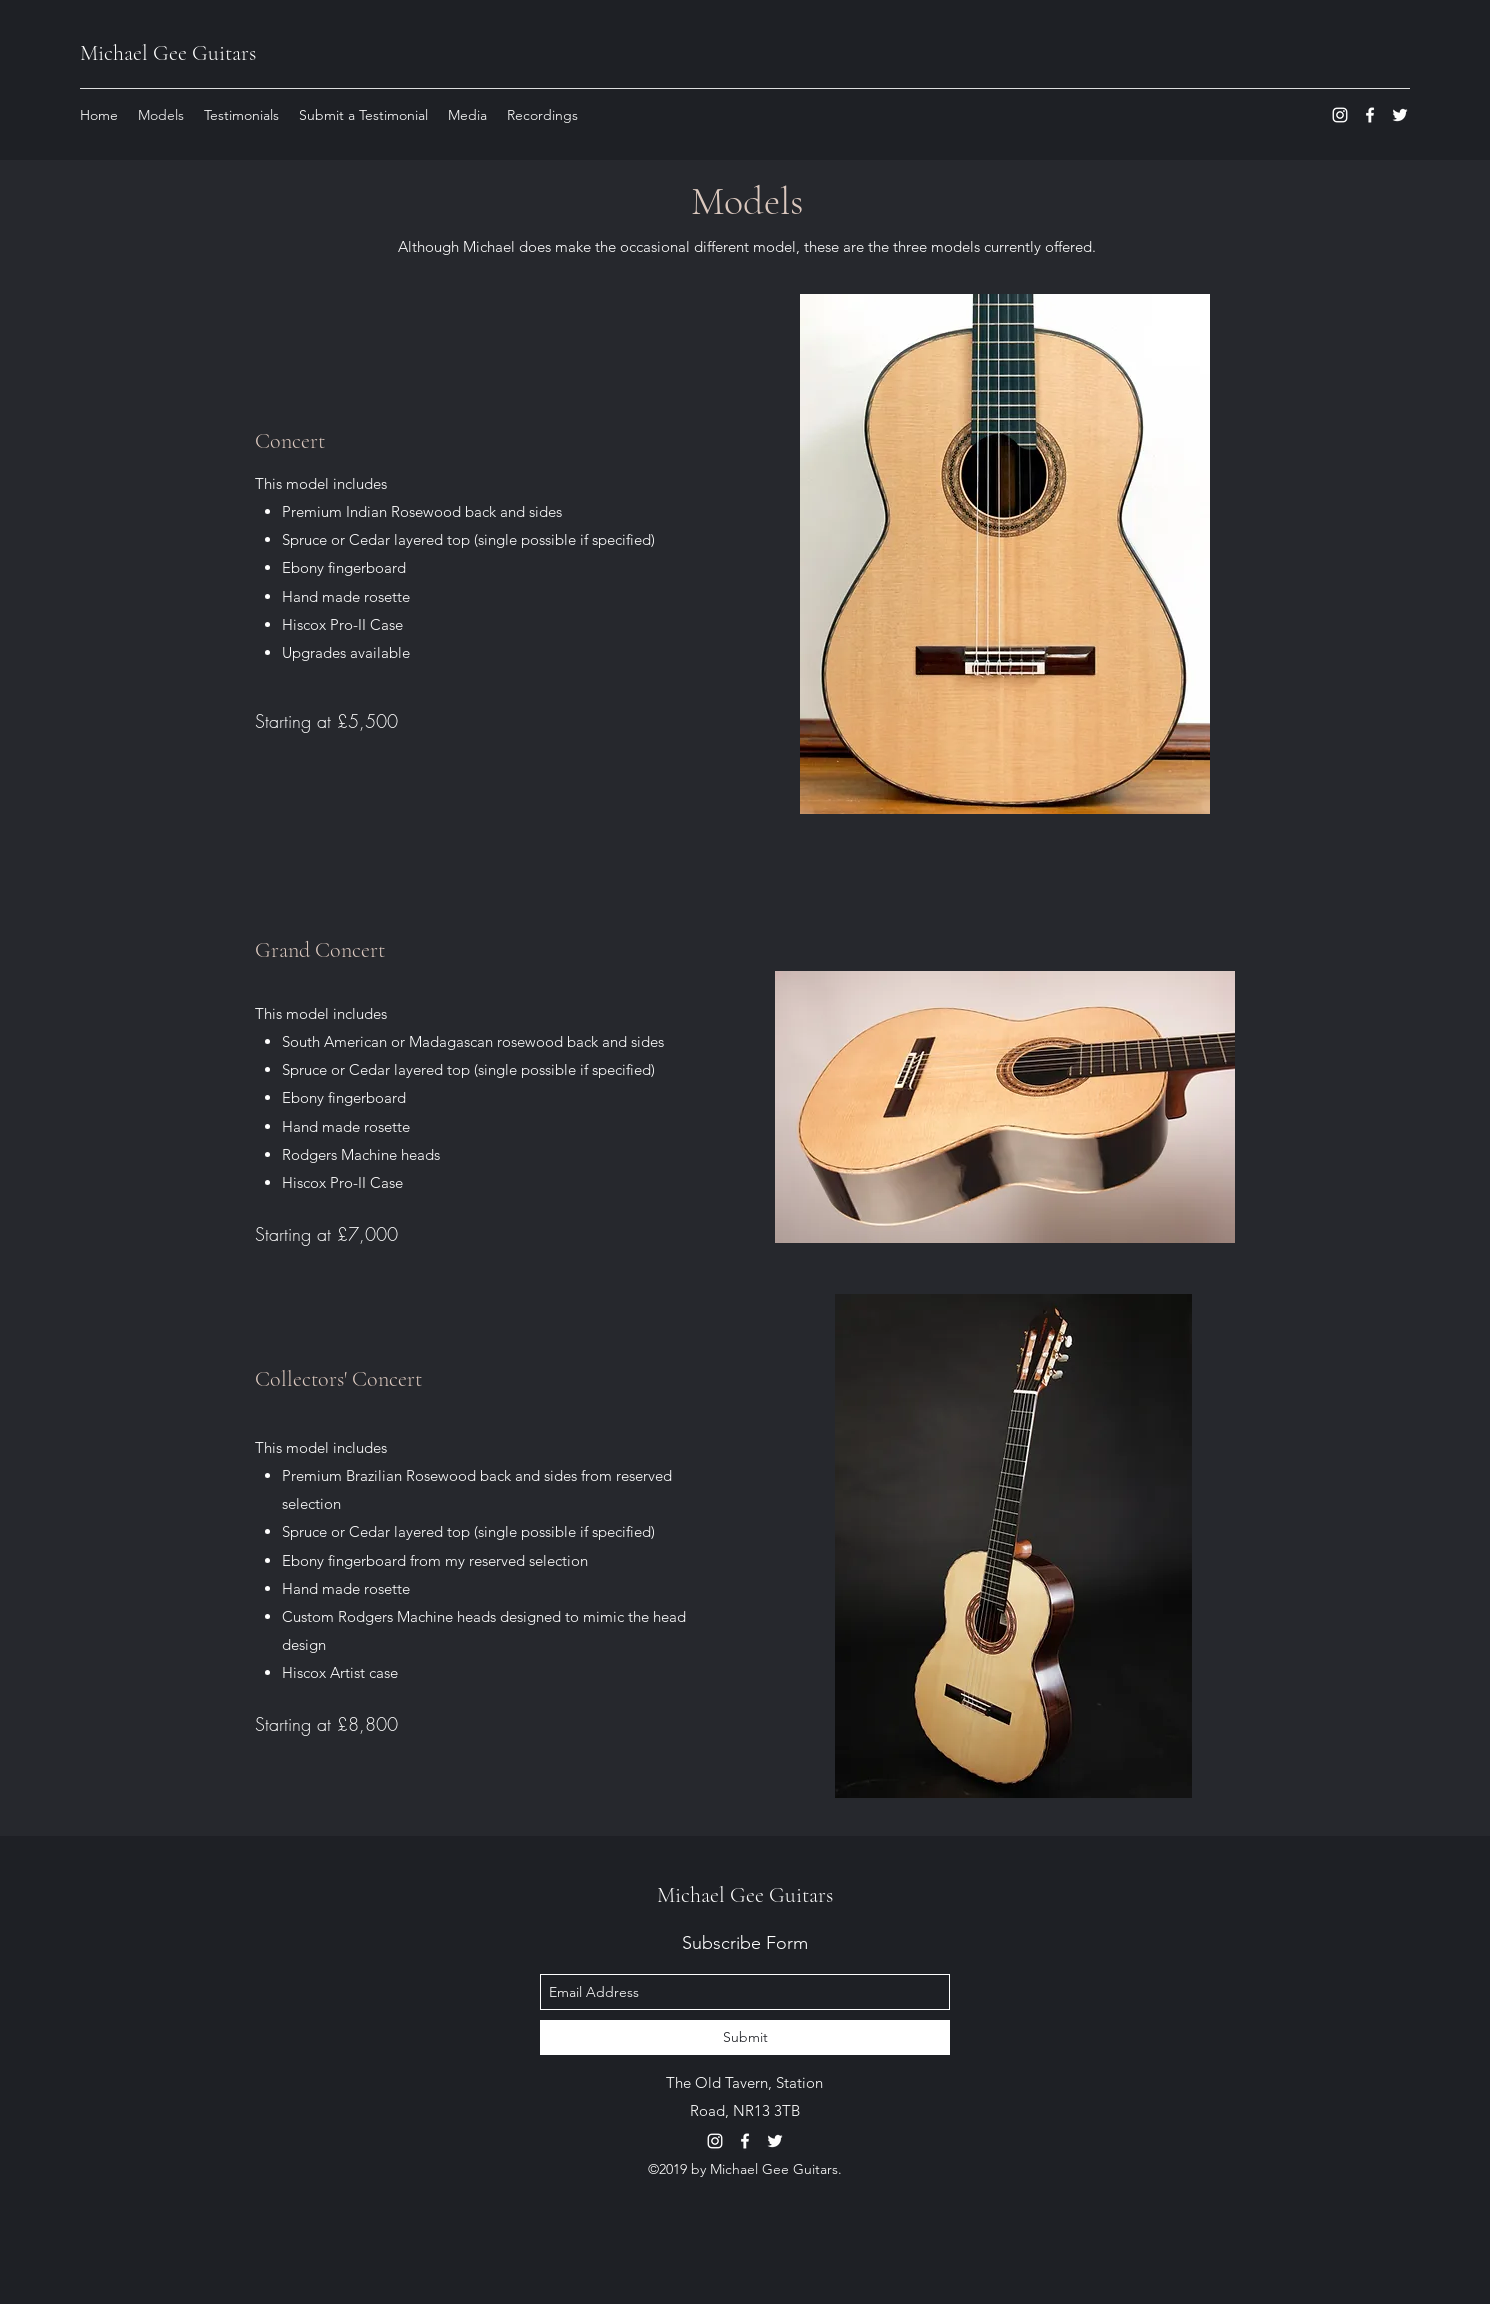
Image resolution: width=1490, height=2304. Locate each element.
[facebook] (1370, 115)
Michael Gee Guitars (168, 53)
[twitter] (1400, 115)
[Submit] (745, 2037)
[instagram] (1340, 115)
